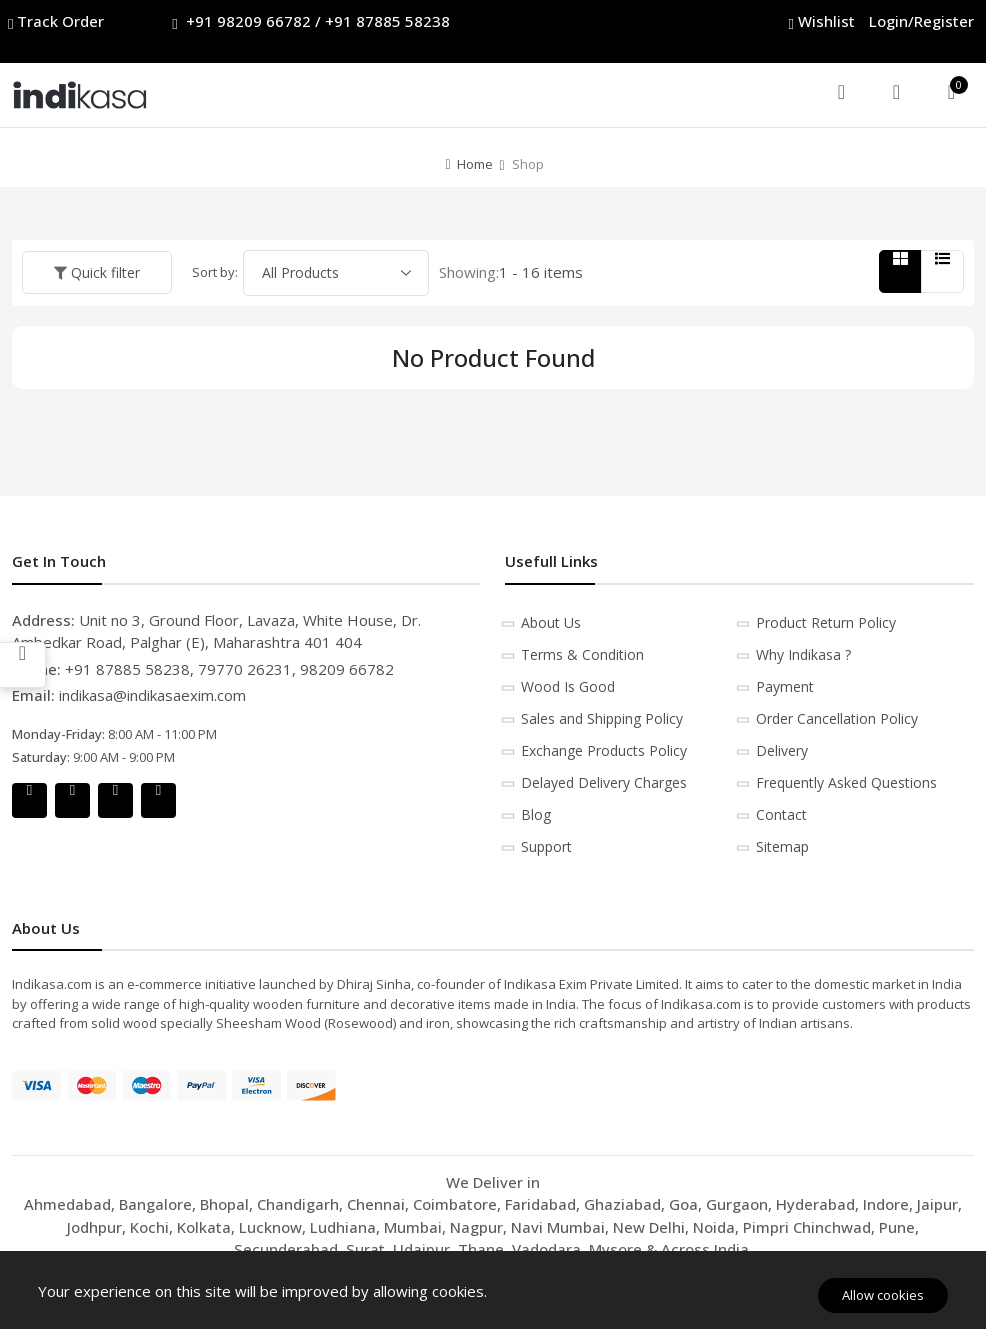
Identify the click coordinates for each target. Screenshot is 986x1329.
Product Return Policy (826, 622)
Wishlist (824, 21)
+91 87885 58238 (387, 21)
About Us (551, 622)
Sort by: (215, 272)
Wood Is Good (568, 686)
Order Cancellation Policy (837, 718)
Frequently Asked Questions (846, 782)
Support (546, 846)
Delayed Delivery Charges (604, 782)
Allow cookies (883, 1295)
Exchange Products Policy (604, 750)
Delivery (782, 750)
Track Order (58, 21)
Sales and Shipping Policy (602, 718)
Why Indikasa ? (803, 654)
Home (475, 164)
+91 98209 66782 (248, 21)
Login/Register (921, 21)
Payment (785, 686)
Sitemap (782, 846)
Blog (536, 814)
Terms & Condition (582, 654)
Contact (781, 814)
